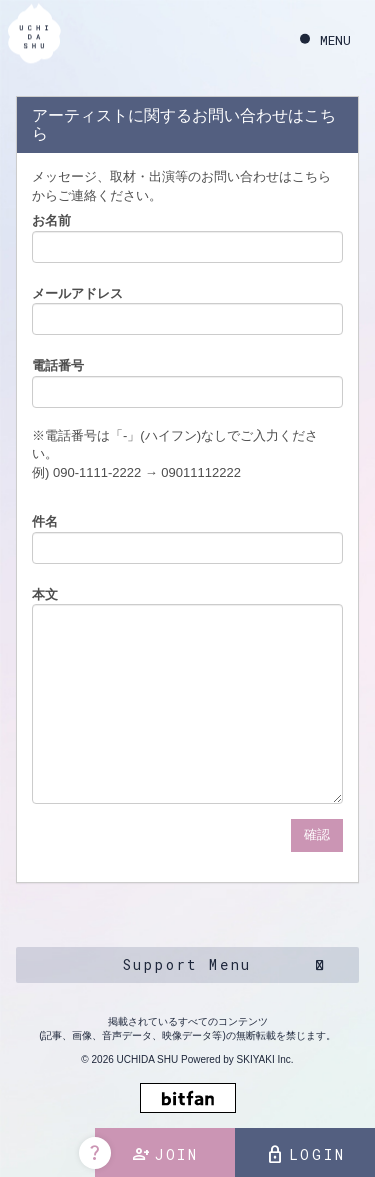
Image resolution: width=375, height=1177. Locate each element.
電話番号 (58, 365)
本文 (45, 594)
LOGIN (305, 1155)
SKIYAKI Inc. (265, 1059)
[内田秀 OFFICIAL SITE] (34, 37)
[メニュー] (325, 40)
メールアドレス (77, 293)
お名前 (51, 220)
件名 (45, 521)
